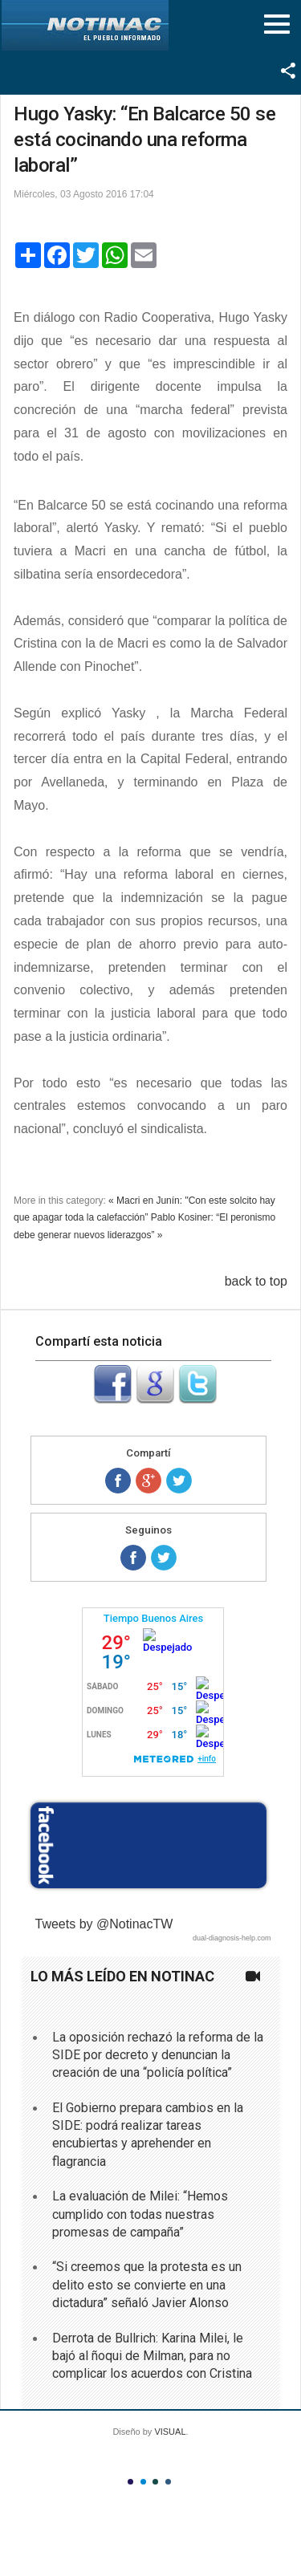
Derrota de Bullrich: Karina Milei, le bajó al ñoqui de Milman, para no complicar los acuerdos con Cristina (152, 2356)
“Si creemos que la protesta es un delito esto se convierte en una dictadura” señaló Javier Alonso (147, 2284)
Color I (130, 2482)
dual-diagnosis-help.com (232, 1938)
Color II (143, 2482)
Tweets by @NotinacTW (104, 1924)
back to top (256, 1281)
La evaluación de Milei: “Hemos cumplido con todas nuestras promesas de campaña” (140, 2214)
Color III (155, 2482)
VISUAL (169, 2431)
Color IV (168, 2482)
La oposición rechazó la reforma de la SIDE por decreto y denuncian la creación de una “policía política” (157, 2055)
